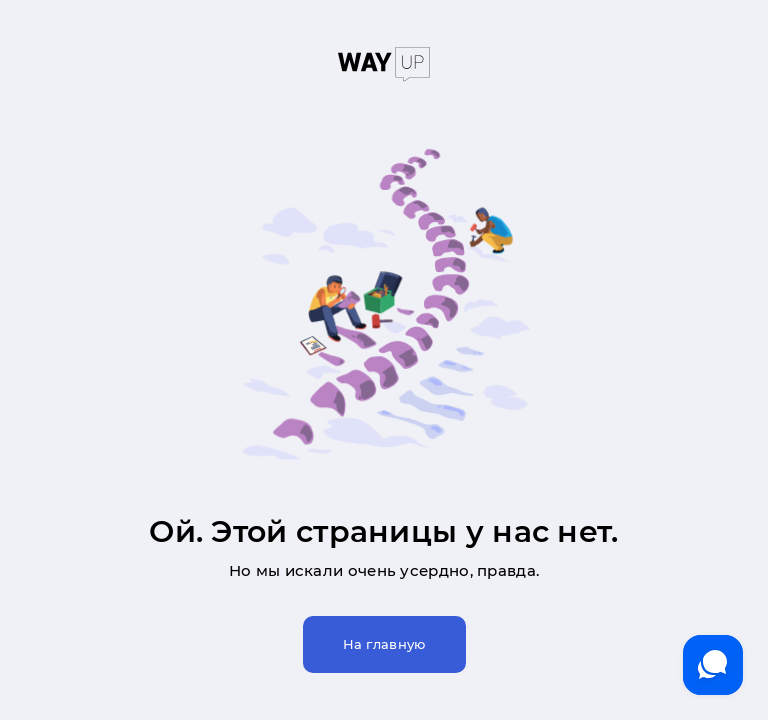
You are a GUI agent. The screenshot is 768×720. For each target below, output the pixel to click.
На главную (384, 644)
